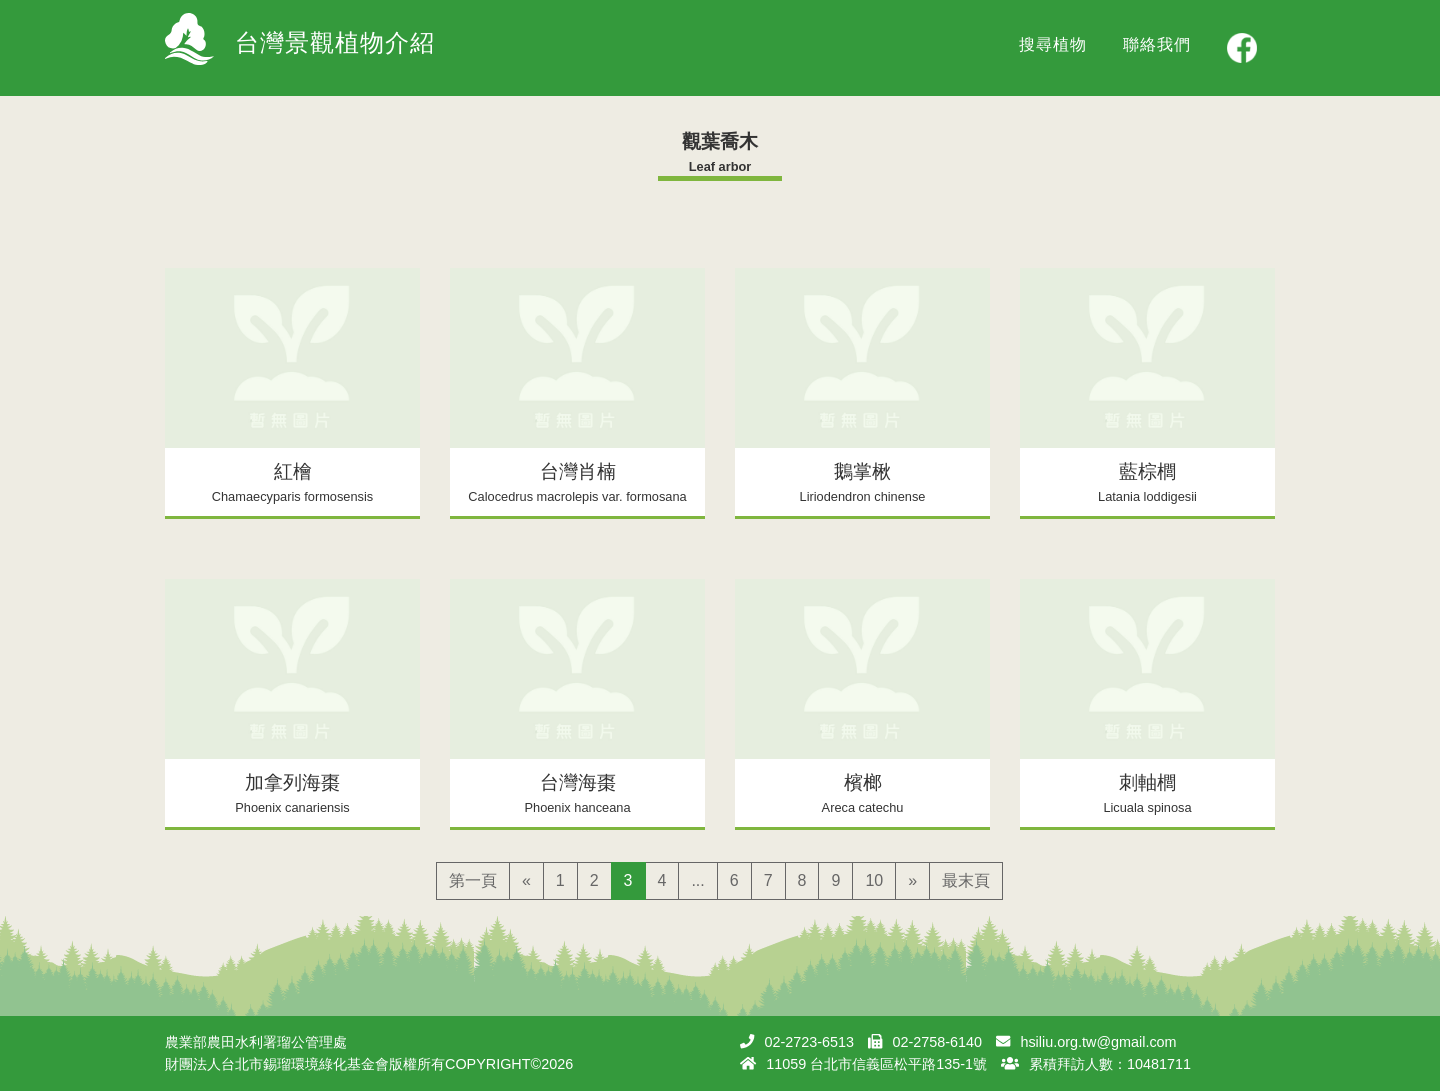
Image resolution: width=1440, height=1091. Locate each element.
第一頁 (473, 880)
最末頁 (966, 880)
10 (874, 880)
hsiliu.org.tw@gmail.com (1098, 1042)
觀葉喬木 (720, 141)
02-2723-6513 (809, 1042)
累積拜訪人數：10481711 (1110, 1064)
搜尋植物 (1053, 44)
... (697, 880)
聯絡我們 (1157, 44)
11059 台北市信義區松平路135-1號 (876, 1064)
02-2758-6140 (937, 1042)
